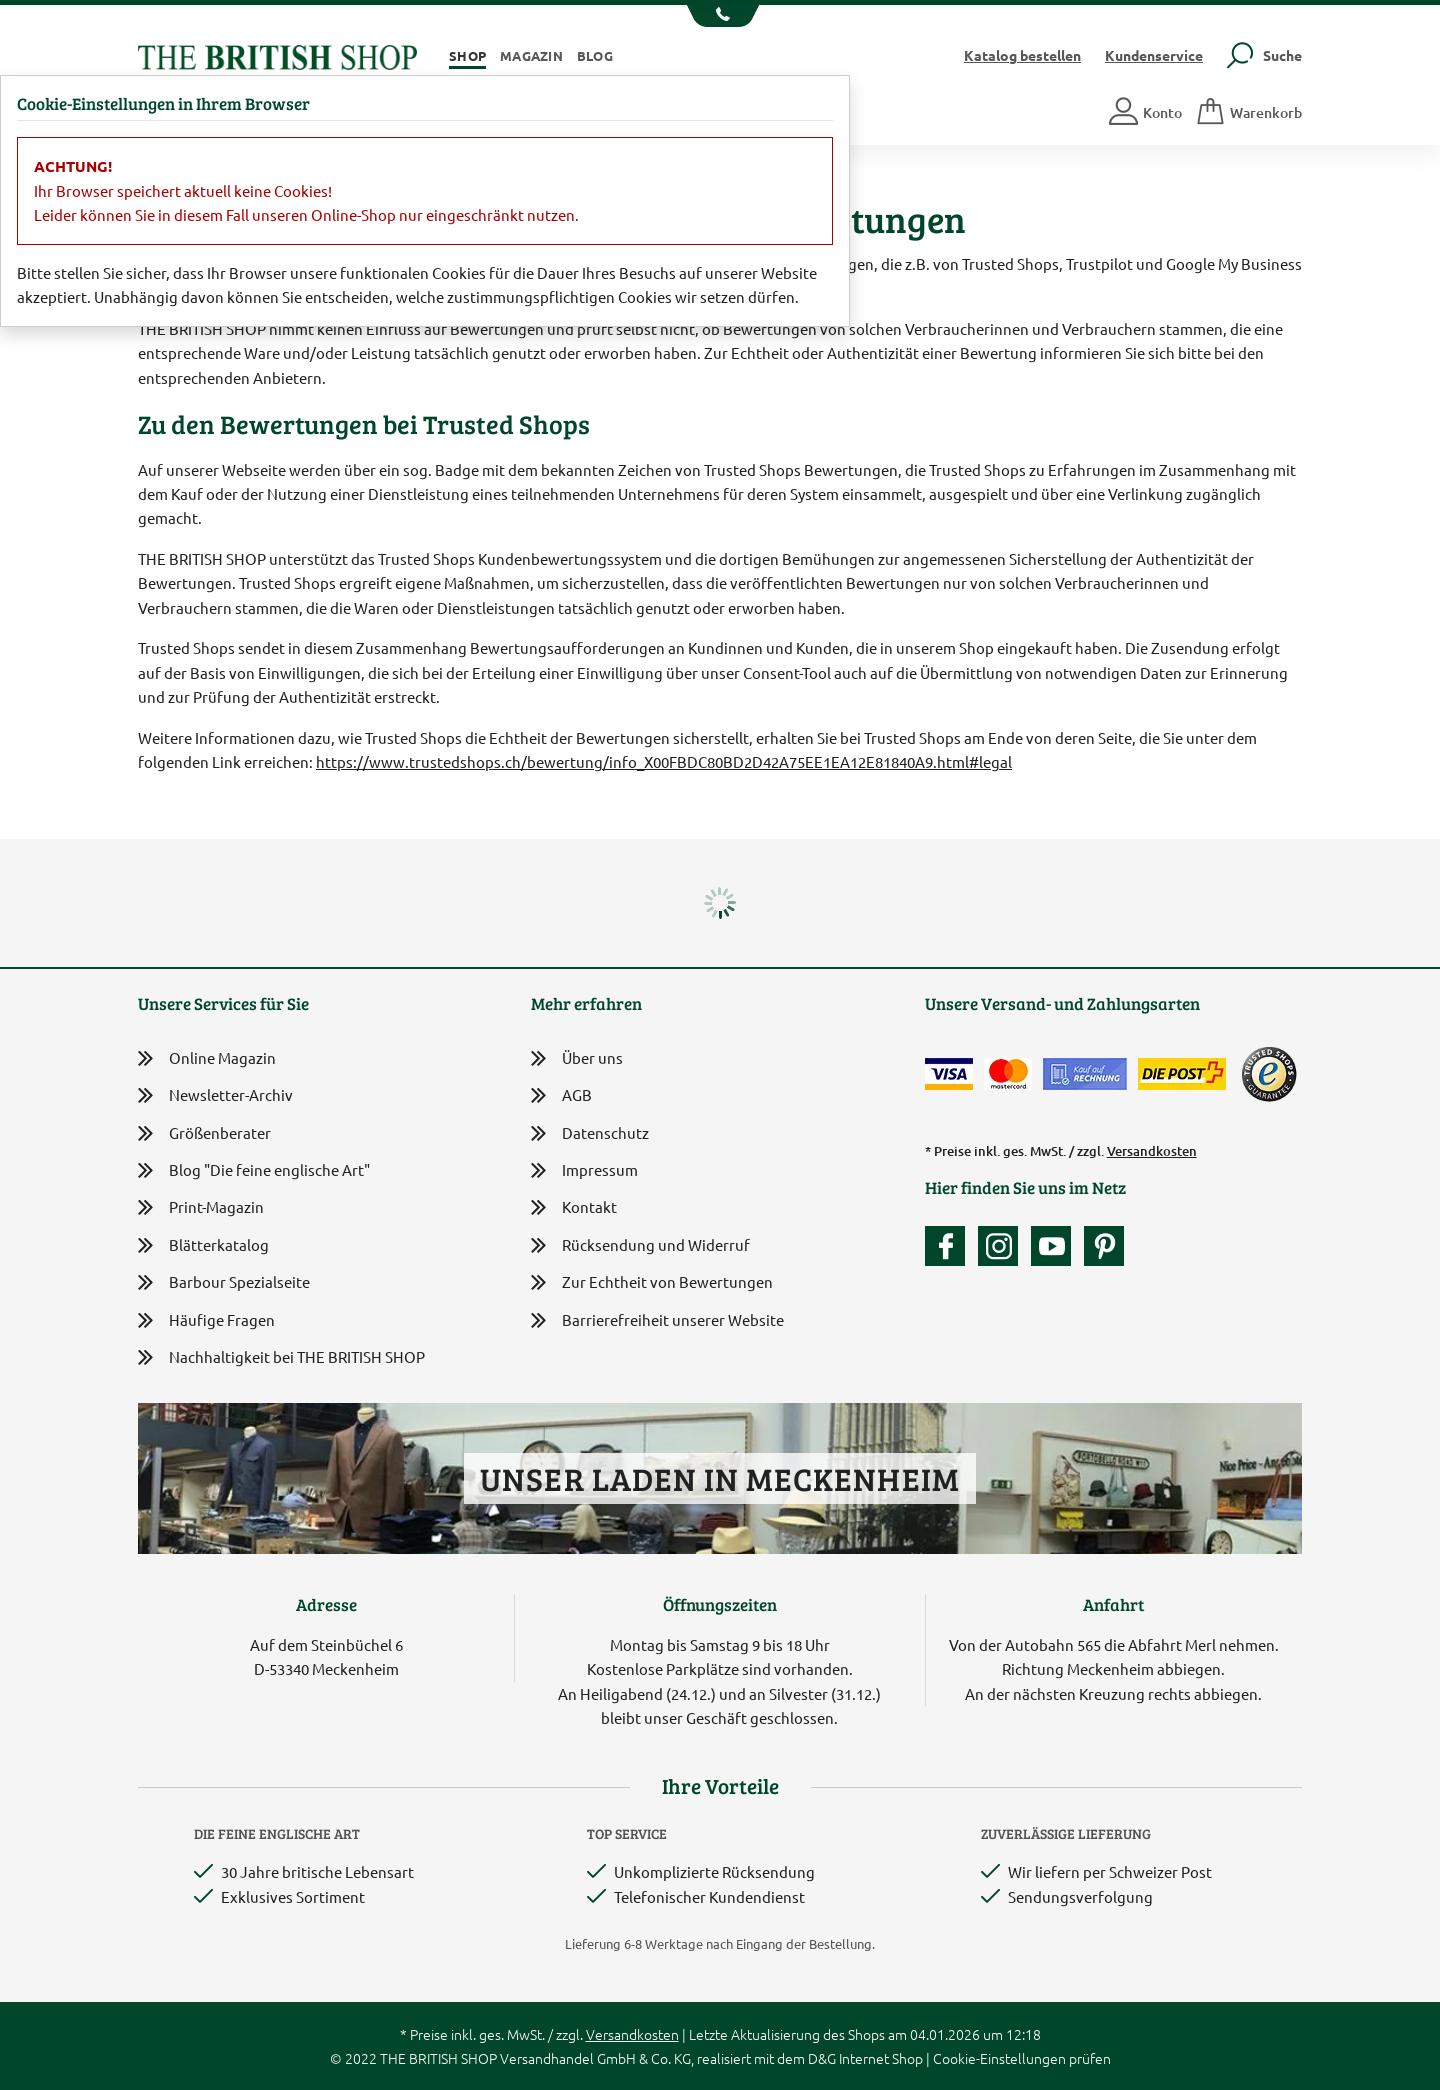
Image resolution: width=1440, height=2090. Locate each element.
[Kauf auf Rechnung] (1085, 1074)
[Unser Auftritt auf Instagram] (1003, 1246)
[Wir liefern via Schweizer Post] (1182, 1074)
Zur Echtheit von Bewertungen (652, 1283)
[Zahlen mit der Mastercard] (1008, 1074)
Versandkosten (1152, 1151)
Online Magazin (207, 1058)
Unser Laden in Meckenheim (719, 1478)
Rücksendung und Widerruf (640, 1246)
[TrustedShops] (1269, 1074)
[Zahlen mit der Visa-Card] (949, 1074)
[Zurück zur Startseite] (277, 54)
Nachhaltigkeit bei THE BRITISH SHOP (281, 1357)
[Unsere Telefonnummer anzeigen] (720, 16)
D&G (822, 2058)
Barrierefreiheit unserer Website (657, 1321)
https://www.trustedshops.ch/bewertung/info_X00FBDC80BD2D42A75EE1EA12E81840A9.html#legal (664, 761)
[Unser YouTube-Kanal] (1056, 1246)
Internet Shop (881, 2058)
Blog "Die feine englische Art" (254, 1170)
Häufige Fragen (206, 1320)
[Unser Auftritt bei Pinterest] (1104, 1246)
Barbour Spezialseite (224, 1282)
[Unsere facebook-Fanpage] (950, 1246)
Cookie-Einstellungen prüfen (1022, 2058)
